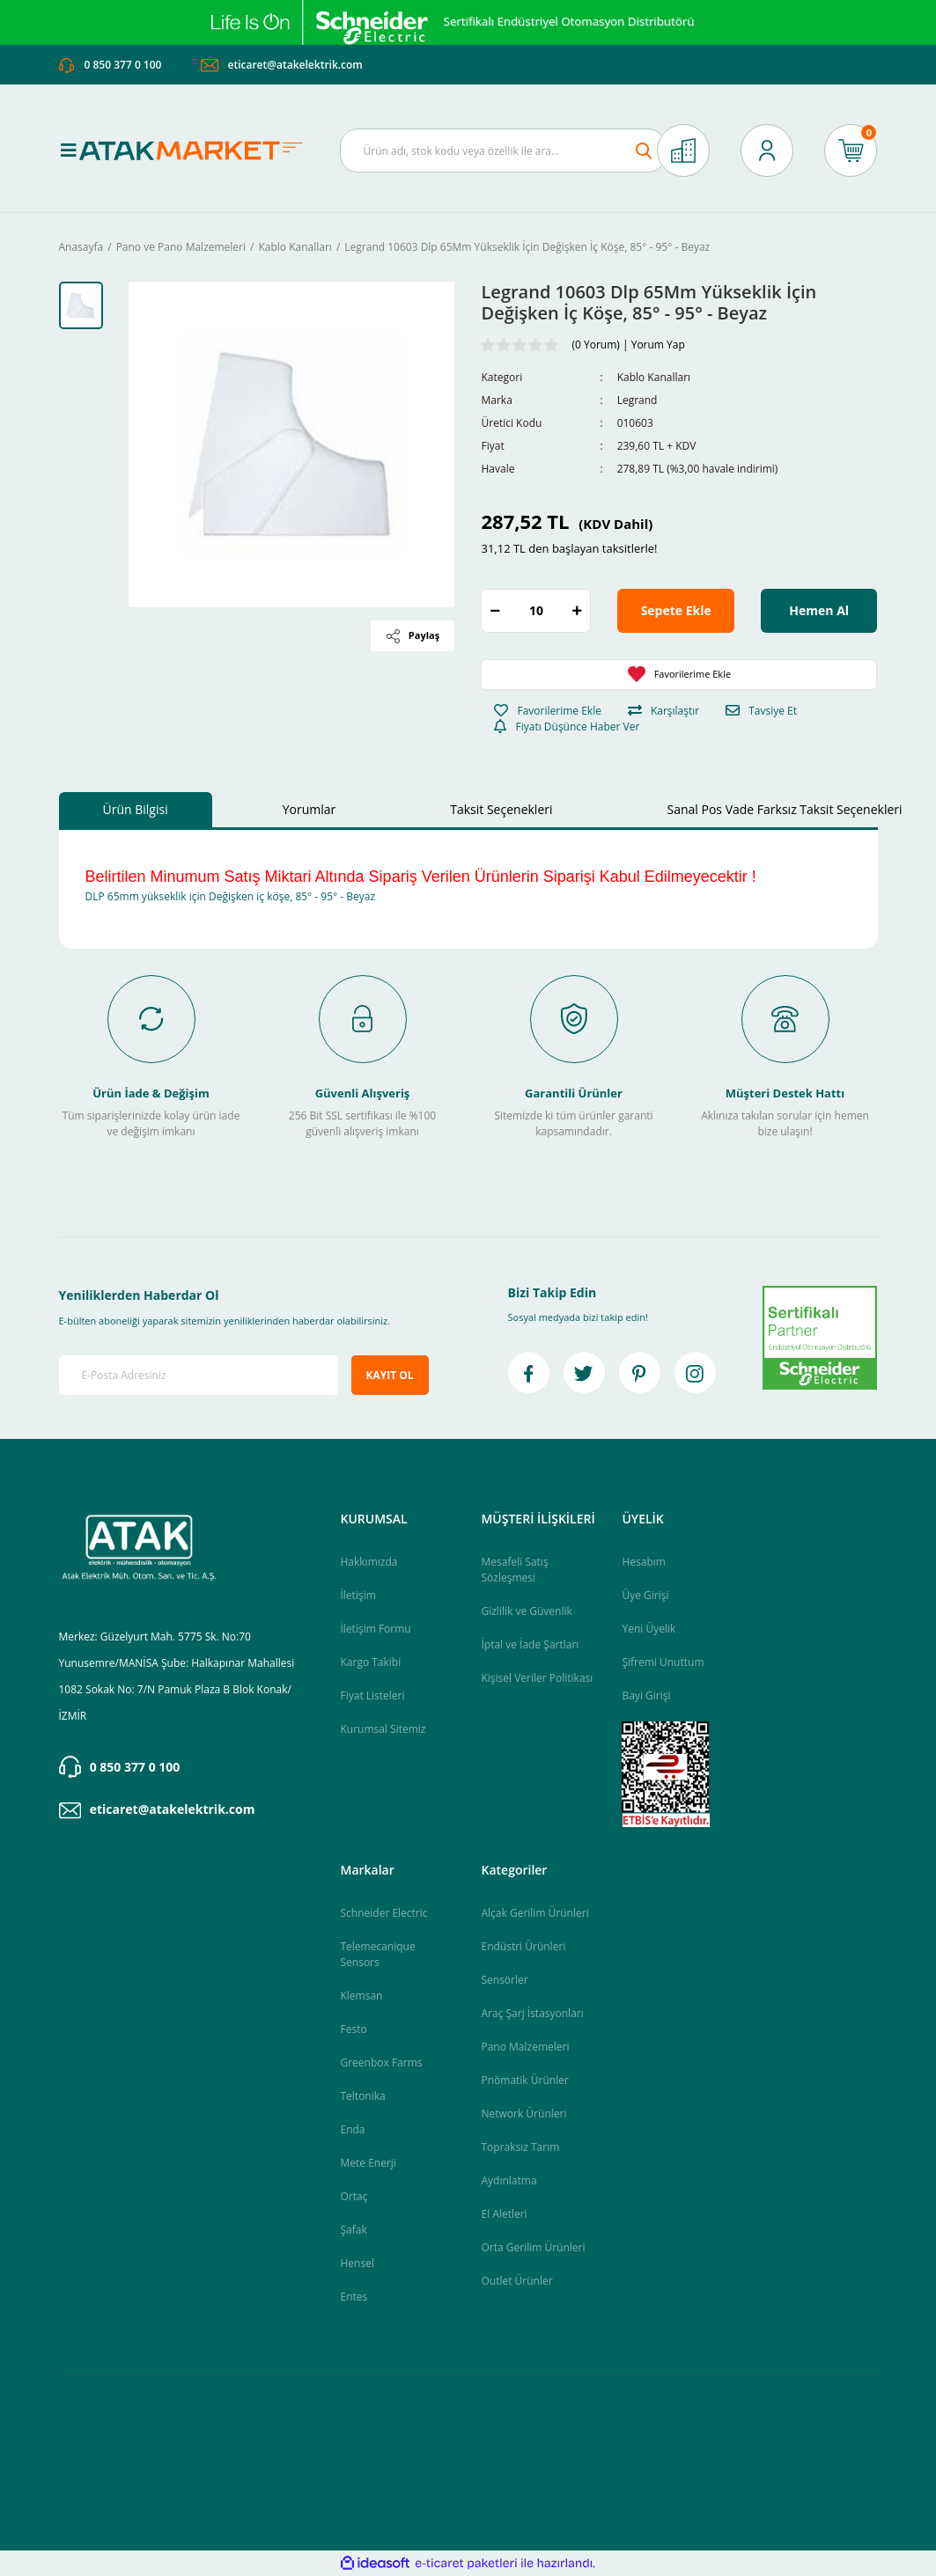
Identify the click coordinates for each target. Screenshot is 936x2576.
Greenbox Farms (381, 2062)
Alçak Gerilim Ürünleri (534, 1912)
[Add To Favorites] (679, 674)
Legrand (637, 400)
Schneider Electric (383, 1912)
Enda (352, 2129)
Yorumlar (309, 809)
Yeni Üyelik (648, 1628)
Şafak (353, 2229)
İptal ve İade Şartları (530, 1644)
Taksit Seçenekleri (501, 809)
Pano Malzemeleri (525, 2046)
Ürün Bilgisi (135, 809)
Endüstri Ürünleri (523, 1946)
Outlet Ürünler (516, 2280)
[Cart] (850, 150)
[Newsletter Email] (198, 1375)
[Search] (503, 150)
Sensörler (504, 1979)
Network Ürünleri (523, 2113)
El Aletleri (504, 2213)
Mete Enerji (367, 2162)
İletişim (357, 1595)
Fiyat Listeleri (372, 1695)
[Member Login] (767, 150)
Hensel (356, 2263)
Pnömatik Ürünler (524, 2080)
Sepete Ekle (676, 610)
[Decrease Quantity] (495, 611)
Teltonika (362, 2095)
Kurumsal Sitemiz (382, 1728)
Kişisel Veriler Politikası (537, 1677)
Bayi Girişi (646, 1695)
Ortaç (353, 2196)
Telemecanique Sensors (377, 1954)
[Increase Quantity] (577, 611)
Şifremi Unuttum (663, 1662)
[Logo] (196, 151)
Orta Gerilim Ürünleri (533, 2247)
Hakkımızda (368, 1561)
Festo (353, 2029)
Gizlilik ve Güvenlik (526, 1611)
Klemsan (361, 1995)
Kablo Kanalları (653, 377)
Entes (353, 2296)
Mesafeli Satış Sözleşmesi (514, 1569)
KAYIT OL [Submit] (390, 1375)
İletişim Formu (375, 1628)
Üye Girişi (645, 1595)
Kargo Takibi (370, 1662)
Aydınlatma (508, 2180)
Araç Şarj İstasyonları (532, 2013)
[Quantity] (536, 611)
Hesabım (643, 1561)
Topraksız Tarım (520, 2146)
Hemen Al (819, 610)
